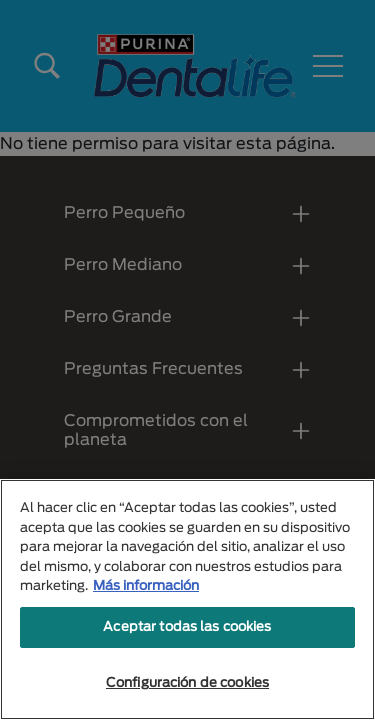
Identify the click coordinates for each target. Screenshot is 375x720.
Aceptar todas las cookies (187, 627)
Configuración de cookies (187, 683)
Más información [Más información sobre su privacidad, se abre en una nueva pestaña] (146, 586)
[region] (187, 599)
